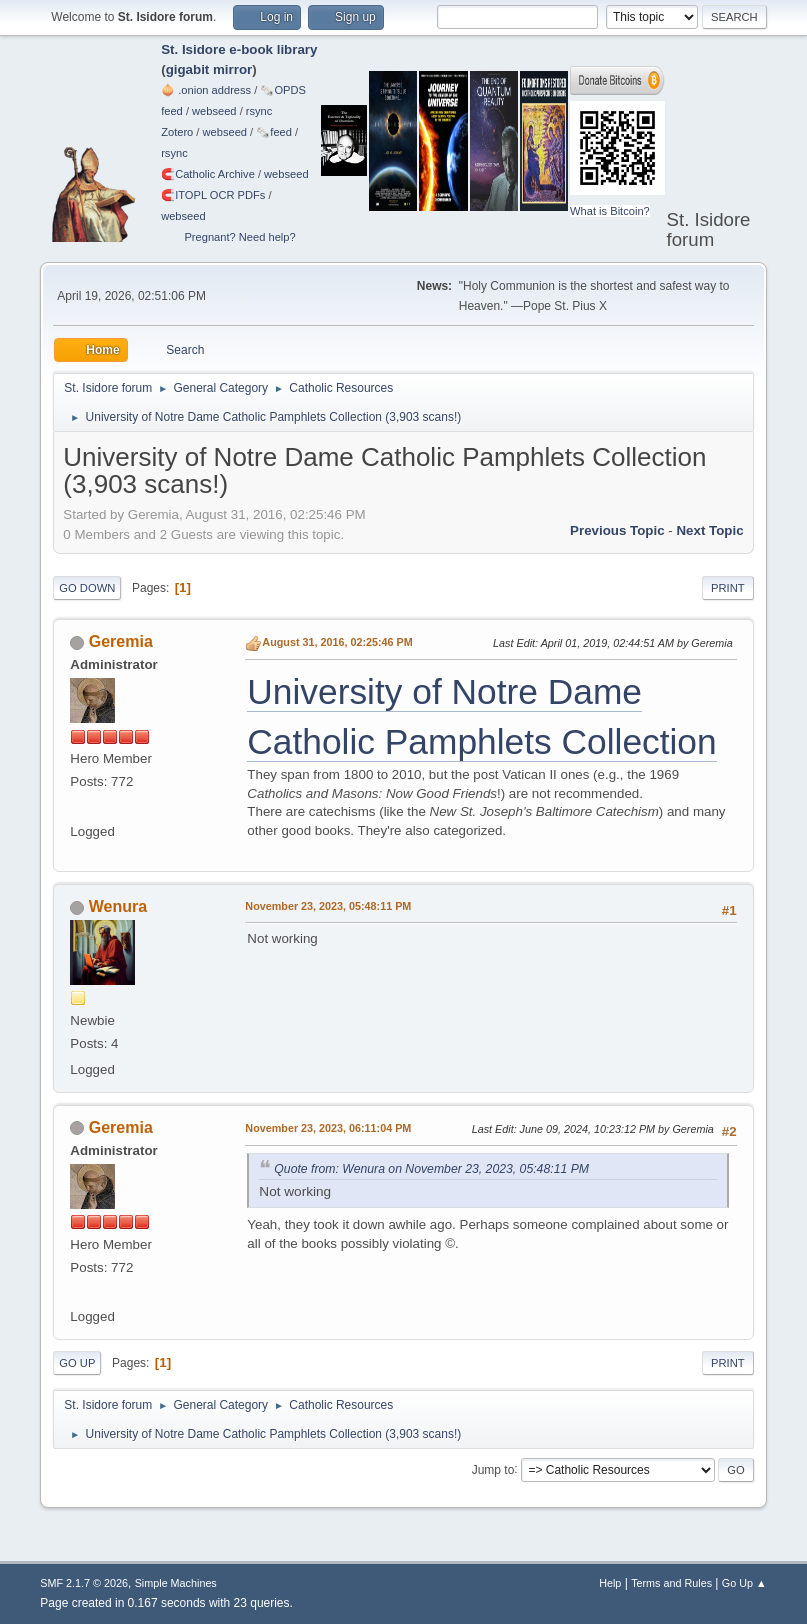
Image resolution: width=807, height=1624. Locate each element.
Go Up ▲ (744, 1583)
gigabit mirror (209, 69)
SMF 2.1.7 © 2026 (84, 1583)
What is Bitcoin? (610, 211)
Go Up (77, 1363)
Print (728, 588)
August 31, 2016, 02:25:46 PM (337, 642)
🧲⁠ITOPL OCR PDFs (213, 195)
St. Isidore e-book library (239, 49)
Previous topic (617, 530)
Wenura (118, 906)
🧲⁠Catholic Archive (208, 174)
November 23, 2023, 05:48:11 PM (328, 906)
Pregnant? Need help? (239, 237)
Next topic (709, 530)
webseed (214, 111)
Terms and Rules (671, 1583)
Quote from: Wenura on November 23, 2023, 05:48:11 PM (431, 1169)
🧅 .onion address (206, 90)
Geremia (121, 641)
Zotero (177, 132)
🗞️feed (274, 132)
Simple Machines (176, 1583)
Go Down (87, 588)
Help (610, 1583)
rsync (259, 111)
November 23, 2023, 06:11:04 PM (328, 1128)
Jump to (493, 1469)
